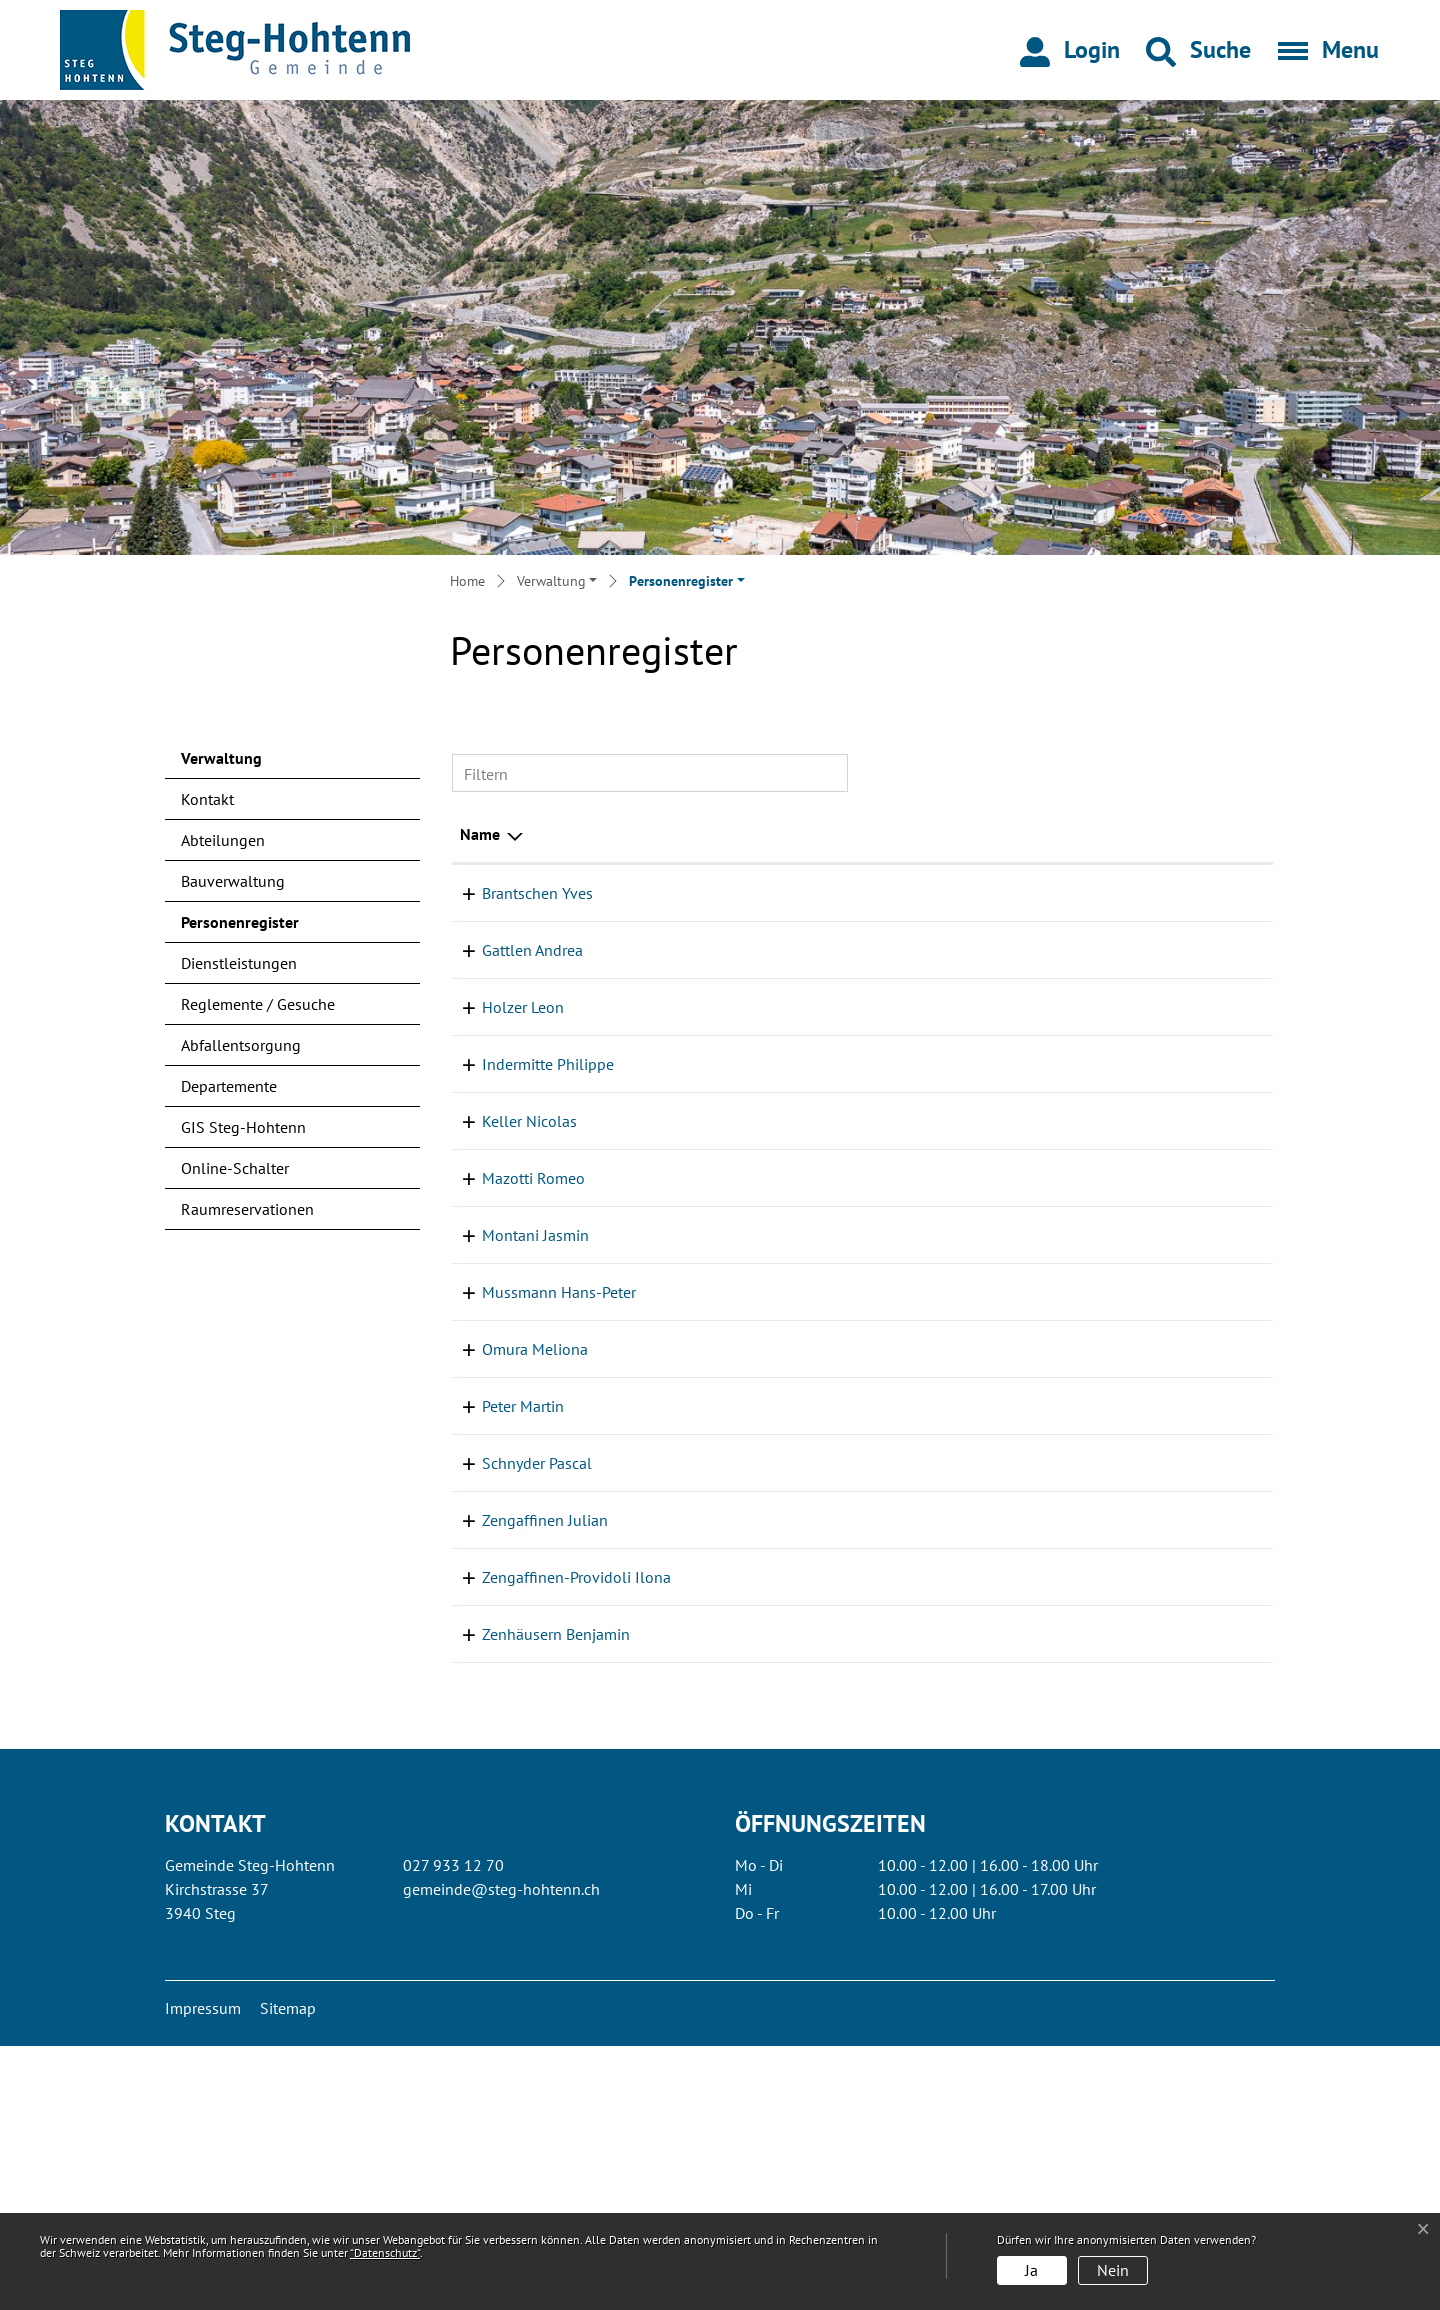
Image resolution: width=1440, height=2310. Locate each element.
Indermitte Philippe (526, 1088)
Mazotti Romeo (511, 1346)
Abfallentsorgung (241, 1045)
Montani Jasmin (513, 1403)
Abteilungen (223, 840)
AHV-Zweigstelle (1020, 1817)
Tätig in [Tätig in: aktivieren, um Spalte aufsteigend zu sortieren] (989, 834)
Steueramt (998, 917)
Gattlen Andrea (510, 974)
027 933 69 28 (1213, 1703)
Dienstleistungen (239, 963)
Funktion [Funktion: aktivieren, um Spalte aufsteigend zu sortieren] (696, 834)
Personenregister (239, 927)
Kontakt (207, 799)
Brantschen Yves (515, 893)
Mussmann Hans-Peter (537, 1508)
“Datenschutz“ (385, 2252)
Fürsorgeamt (1006, 1184)
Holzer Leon (501, 1031)
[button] (1198, 50)
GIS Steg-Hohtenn (243, 1127)
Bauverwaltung (233, 881)
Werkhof (991, 1289)
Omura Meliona (513, 1565)
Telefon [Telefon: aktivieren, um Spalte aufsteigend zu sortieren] (1188, 834)
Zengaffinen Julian (523, 1760)
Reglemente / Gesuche (258, 1004)
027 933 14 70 (1213, 1898)
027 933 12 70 (1213, 893)
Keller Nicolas (507, 1289)
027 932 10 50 (1213, 1031)
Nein (1113, 2270)
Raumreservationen (247, 1209)
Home (467, 581)
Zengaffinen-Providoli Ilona (554, 1817)
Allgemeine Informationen (1053, 1088)
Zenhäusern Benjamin (534, 1898)
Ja (1031, 2270)
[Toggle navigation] (1322, 50)
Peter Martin (501, 1646)
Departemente (229, 1086)
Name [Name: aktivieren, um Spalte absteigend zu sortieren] (480, 834)
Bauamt (989, 1112)
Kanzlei (988, 1208)
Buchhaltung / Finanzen (1045, 893)
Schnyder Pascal (515, 1703)
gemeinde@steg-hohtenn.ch (501, 2153)
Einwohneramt (1013, 1160)
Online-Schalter (235, 1168)
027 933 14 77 (1213, 1289)
